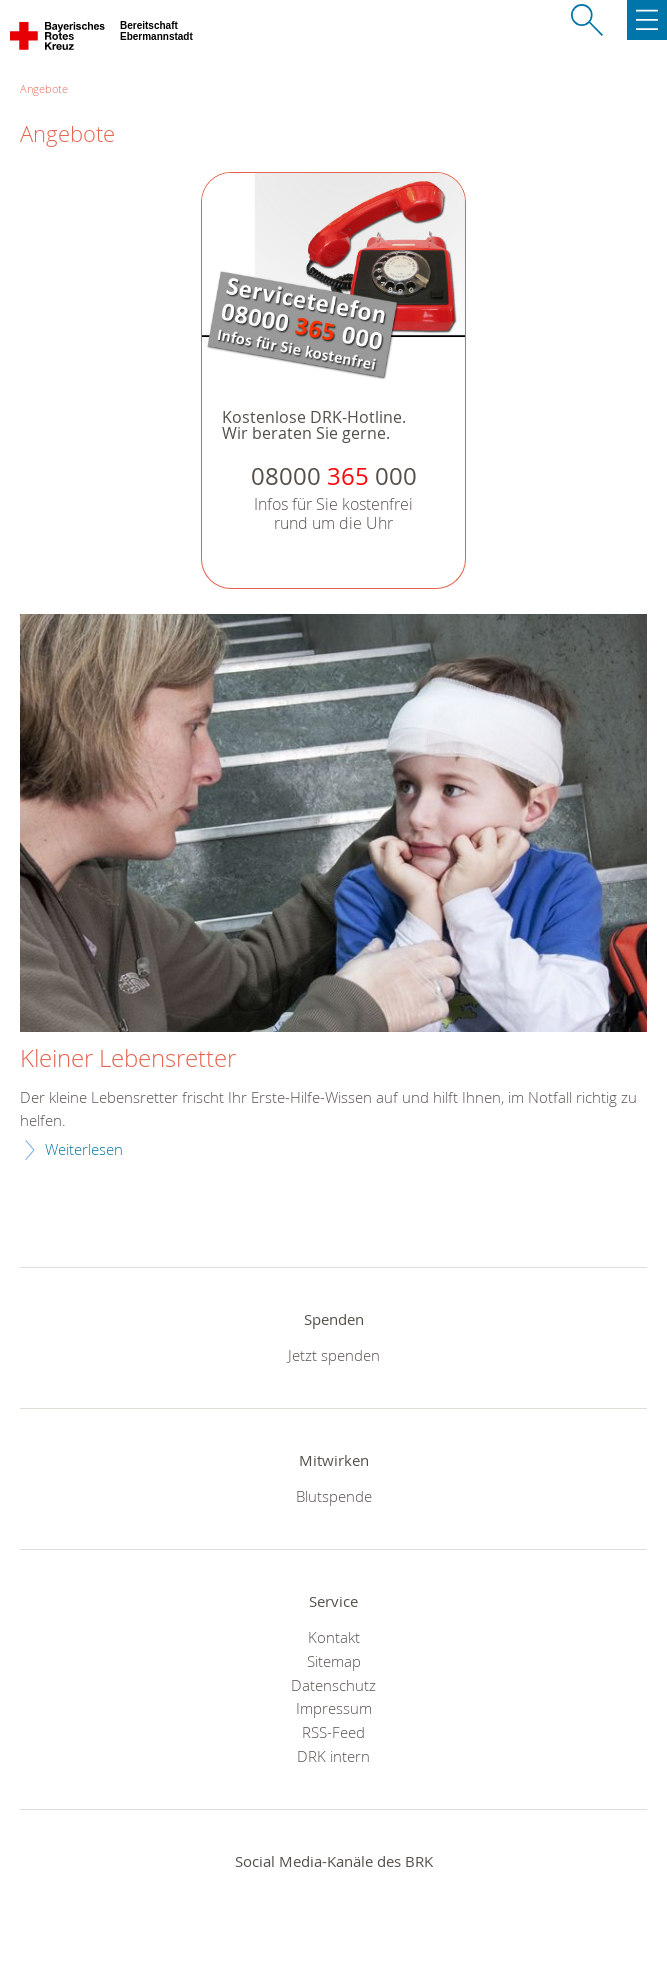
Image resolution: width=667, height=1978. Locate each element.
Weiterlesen (84, 1149)
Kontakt (334, 1637)
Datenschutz (333, 1685)
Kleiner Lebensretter (128, 1059)
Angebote (44, 88)
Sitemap (334, 1661)
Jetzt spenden (334, 1355)
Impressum (334, 1708)
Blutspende (334, 1496)
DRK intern (333, 1756)
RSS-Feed (333, 1732)
